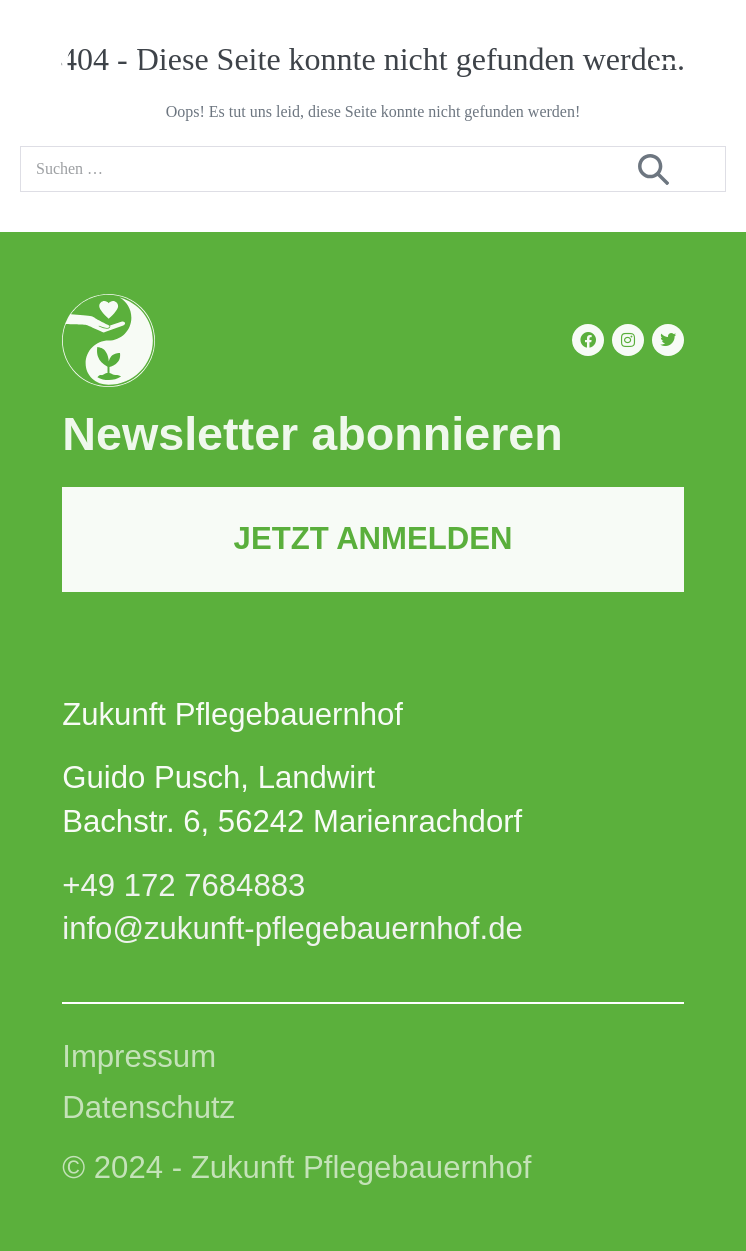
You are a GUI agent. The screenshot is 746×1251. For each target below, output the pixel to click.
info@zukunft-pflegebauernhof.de (292, 928)
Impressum (139, 1056)
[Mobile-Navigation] (668, 61)
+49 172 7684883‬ (183, 885)
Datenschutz (148, 1107)
